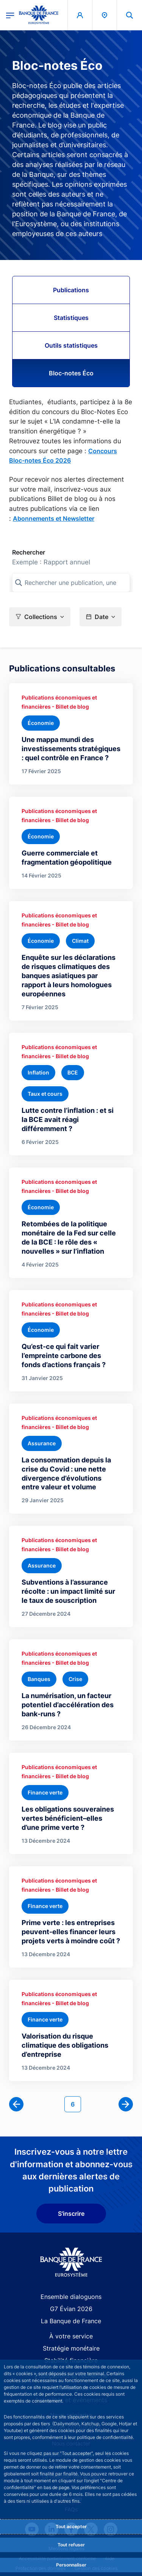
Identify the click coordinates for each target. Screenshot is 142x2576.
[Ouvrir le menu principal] (10, 14)
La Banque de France (71, 2321)
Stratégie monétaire (71, 2348)
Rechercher (28, 552)
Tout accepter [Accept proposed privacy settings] (71, 2526)
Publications (71, 290)
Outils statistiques (71, 345)
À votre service (71, 2336)
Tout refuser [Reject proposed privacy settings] (71, 2545)
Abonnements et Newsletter (53, 518)
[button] (129, 15)
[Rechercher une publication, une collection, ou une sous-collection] (71, 582)
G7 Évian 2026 (71, 2309)
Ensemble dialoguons (71, 2296)
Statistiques (71, 317)
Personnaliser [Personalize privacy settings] (71, 2565)
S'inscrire (71, 2213)
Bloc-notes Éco (71, 373)
